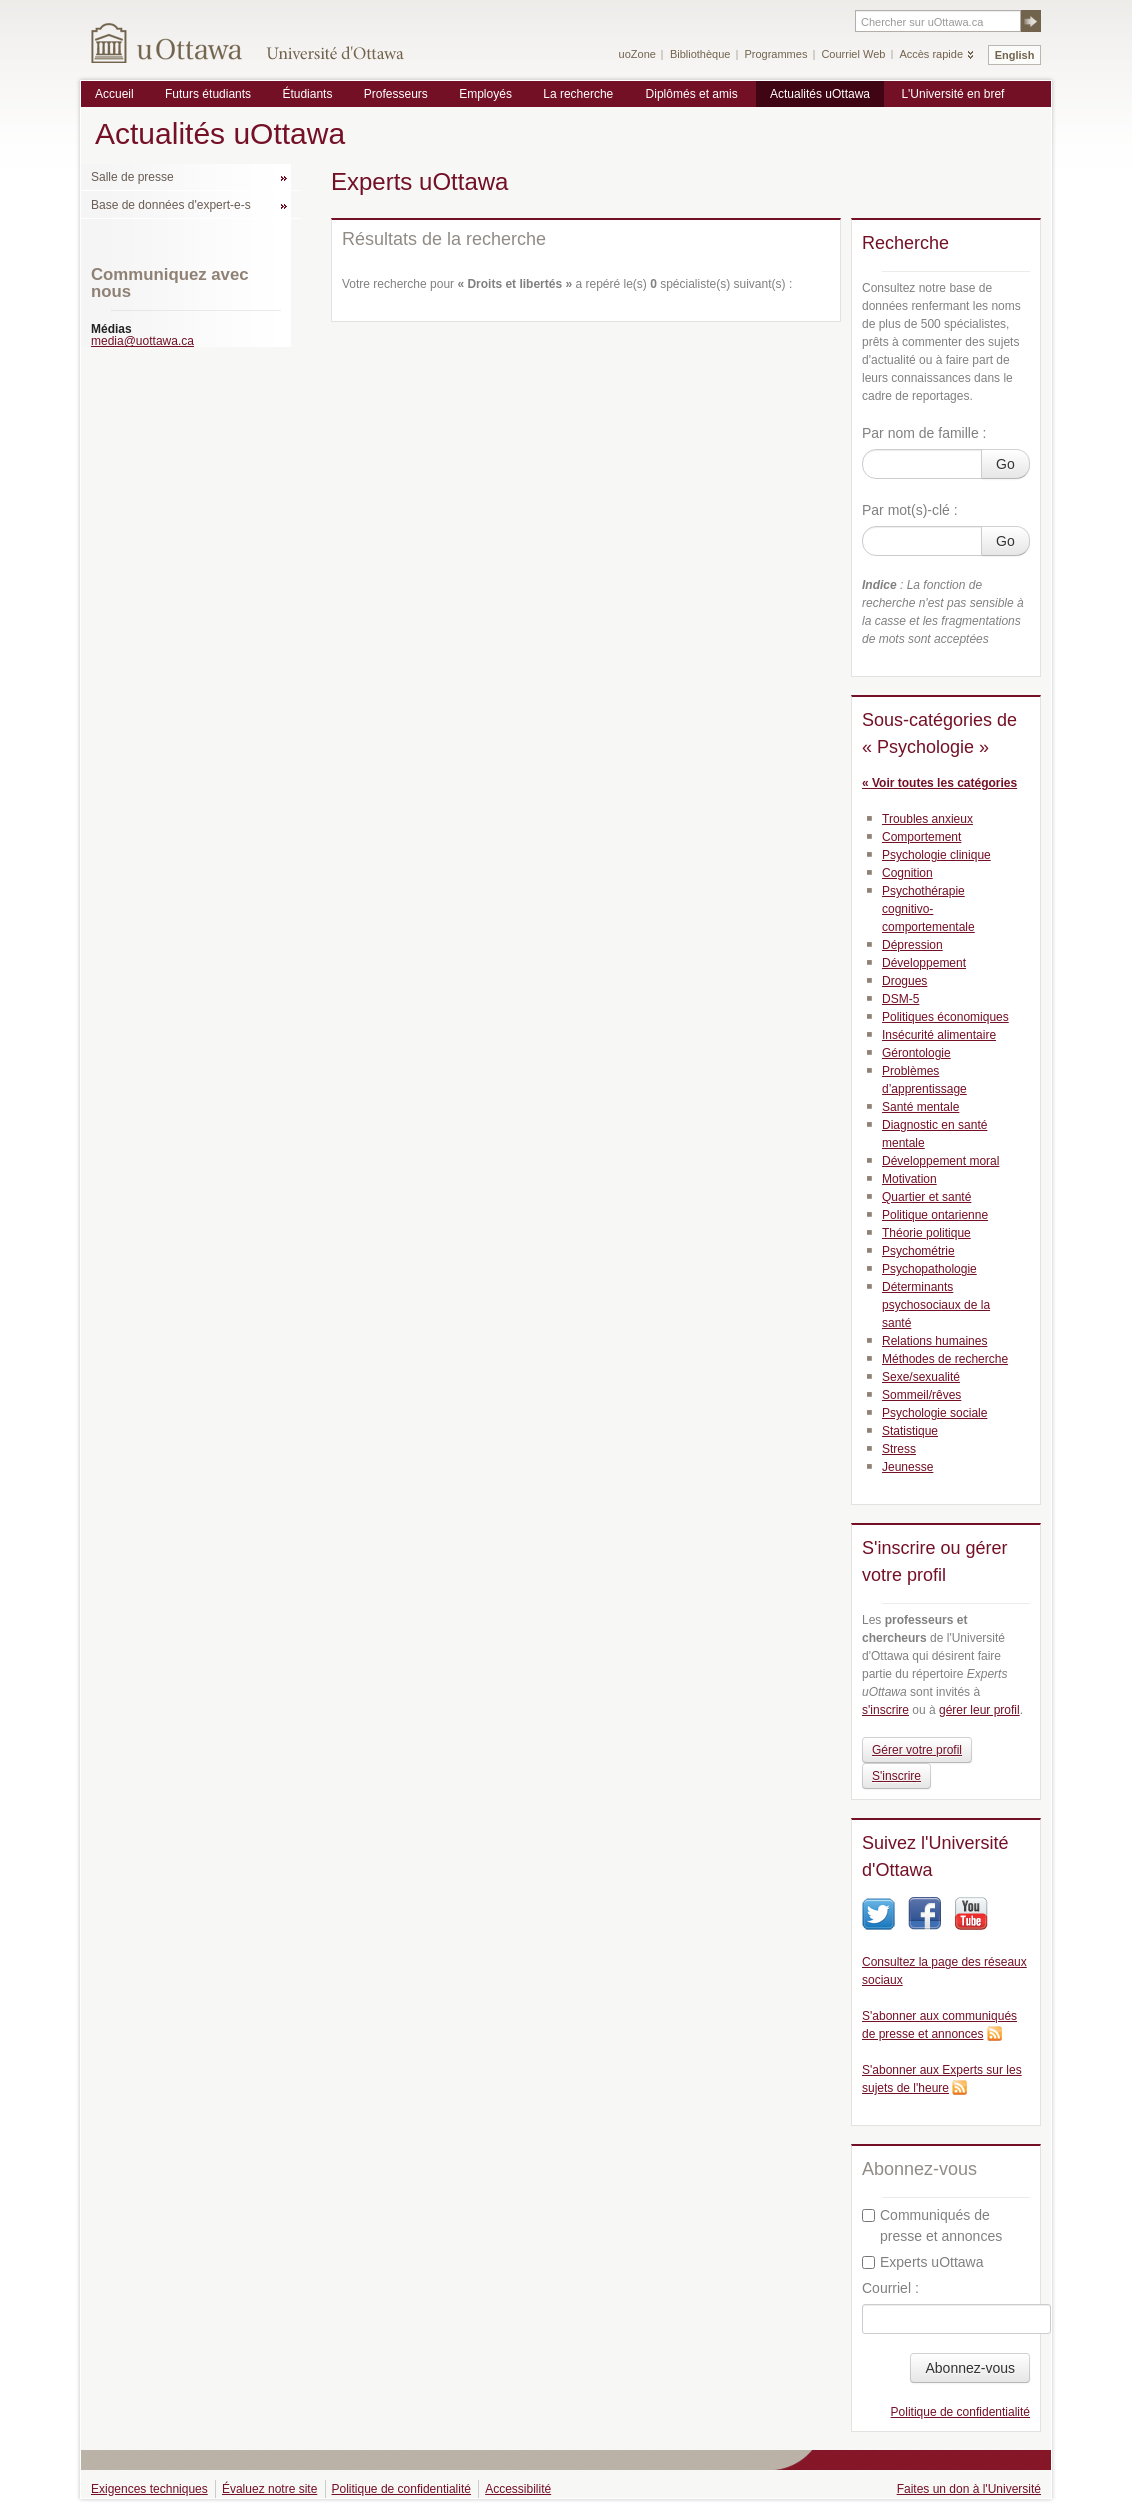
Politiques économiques (945, 1017)
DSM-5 (900, 999)
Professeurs (396, 94)
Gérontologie (916, 1053)
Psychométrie (918, 1251)
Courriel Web (853, 54)
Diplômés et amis (692, 94)
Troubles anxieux (927, 819)
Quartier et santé (926, 1197)
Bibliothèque (700, 54)
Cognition (907, 873)
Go (1005, 464)
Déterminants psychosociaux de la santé (936, 1305)
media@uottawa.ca (142, 341)
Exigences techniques (149, 2489)
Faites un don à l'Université (969, 2489)
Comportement (921, 837)
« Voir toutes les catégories (939, 783)
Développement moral (940, 1161)
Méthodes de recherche (945, 1359)
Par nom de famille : (924, 433)
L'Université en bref (952, 94)
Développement (924, 963)
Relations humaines (934, 1341)
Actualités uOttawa (820, 94)
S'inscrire (896, 1776)
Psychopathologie (929, 1269)
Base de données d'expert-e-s (171, 205)
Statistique (910, 1431)
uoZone (637, 54)
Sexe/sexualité (921, 1377)
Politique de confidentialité (960, 2412)
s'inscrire (885, 1710)
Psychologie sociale (934, 1413)
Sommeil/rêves (921, 1395)
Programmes (775, 54)
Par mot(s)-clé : (910, 510)
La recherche (578, 94)
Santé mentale (920, 1107)
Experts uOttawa (923, 2262)
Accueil (114, 94)
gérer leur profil (979, 1710)
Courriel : (890, 2288)
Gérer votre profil (917, 1750)
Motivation (909, 1179)
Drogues (904, 981)
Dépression (912, 945)
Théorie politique (926, 1233)
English (1015, 55)
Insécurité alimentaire (939, 1035)
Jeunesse (907, 1467)
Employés (485, 94)
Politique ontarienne (935, 1215)
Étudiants (307, 94)
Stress (899, 1449)
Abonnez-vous (970, 2368)
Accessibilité (518, 2489)
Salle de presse (132, 177)
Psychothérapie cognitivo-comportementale (928, 909)
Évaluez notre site (269, 2489)
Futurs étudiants (208, 94)
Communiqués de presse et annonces (932, 2225)
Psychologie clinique (936, 855)
